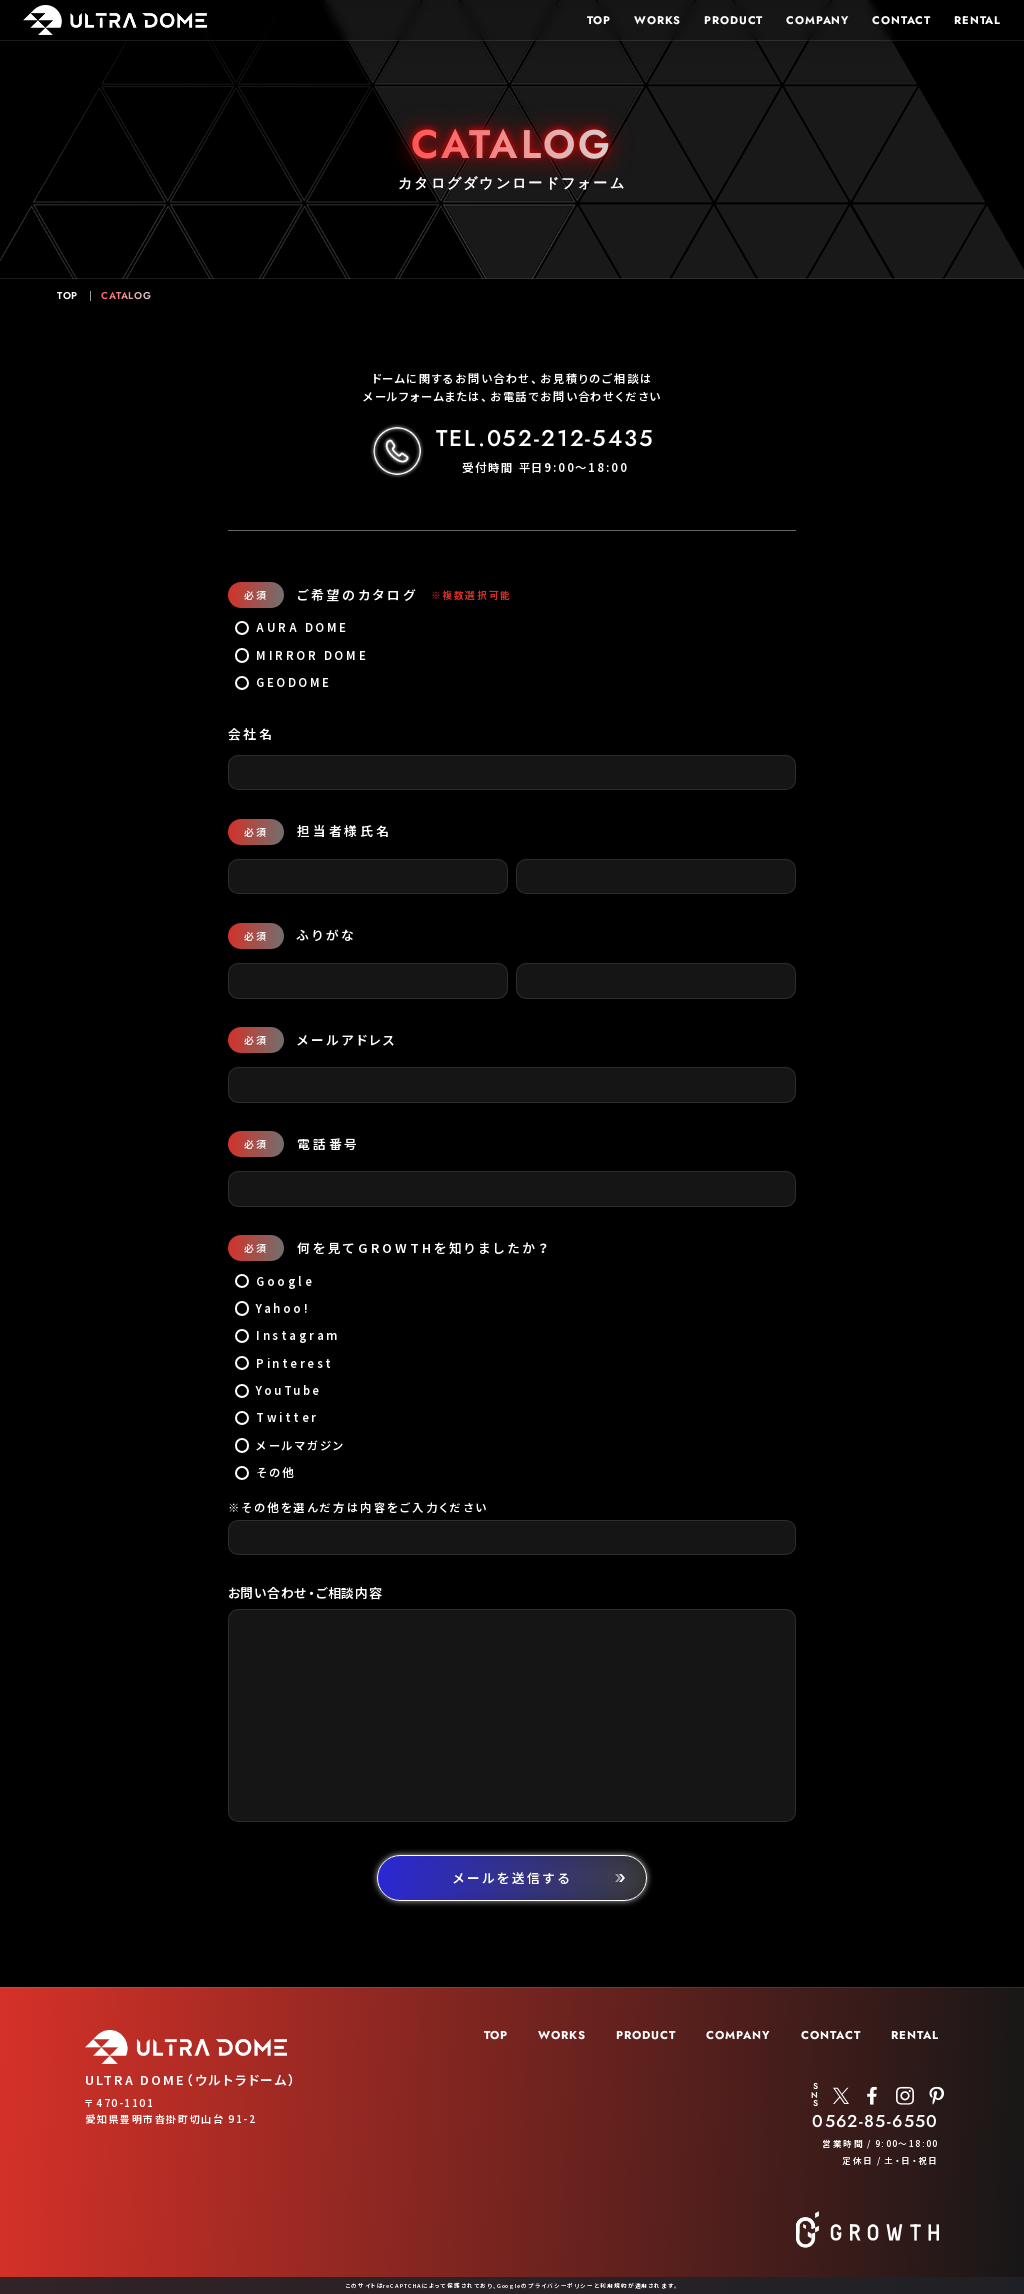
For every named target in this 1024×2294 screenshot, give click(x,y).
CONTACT (901, 19)
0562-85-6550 (875, 2121)
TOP (598, 19)
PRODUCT (731, 19)
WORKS (656, 19)
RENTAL (977, 19)
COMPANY (817, 19)
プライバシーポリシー (561, 2285)
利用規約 (614, 2285)
